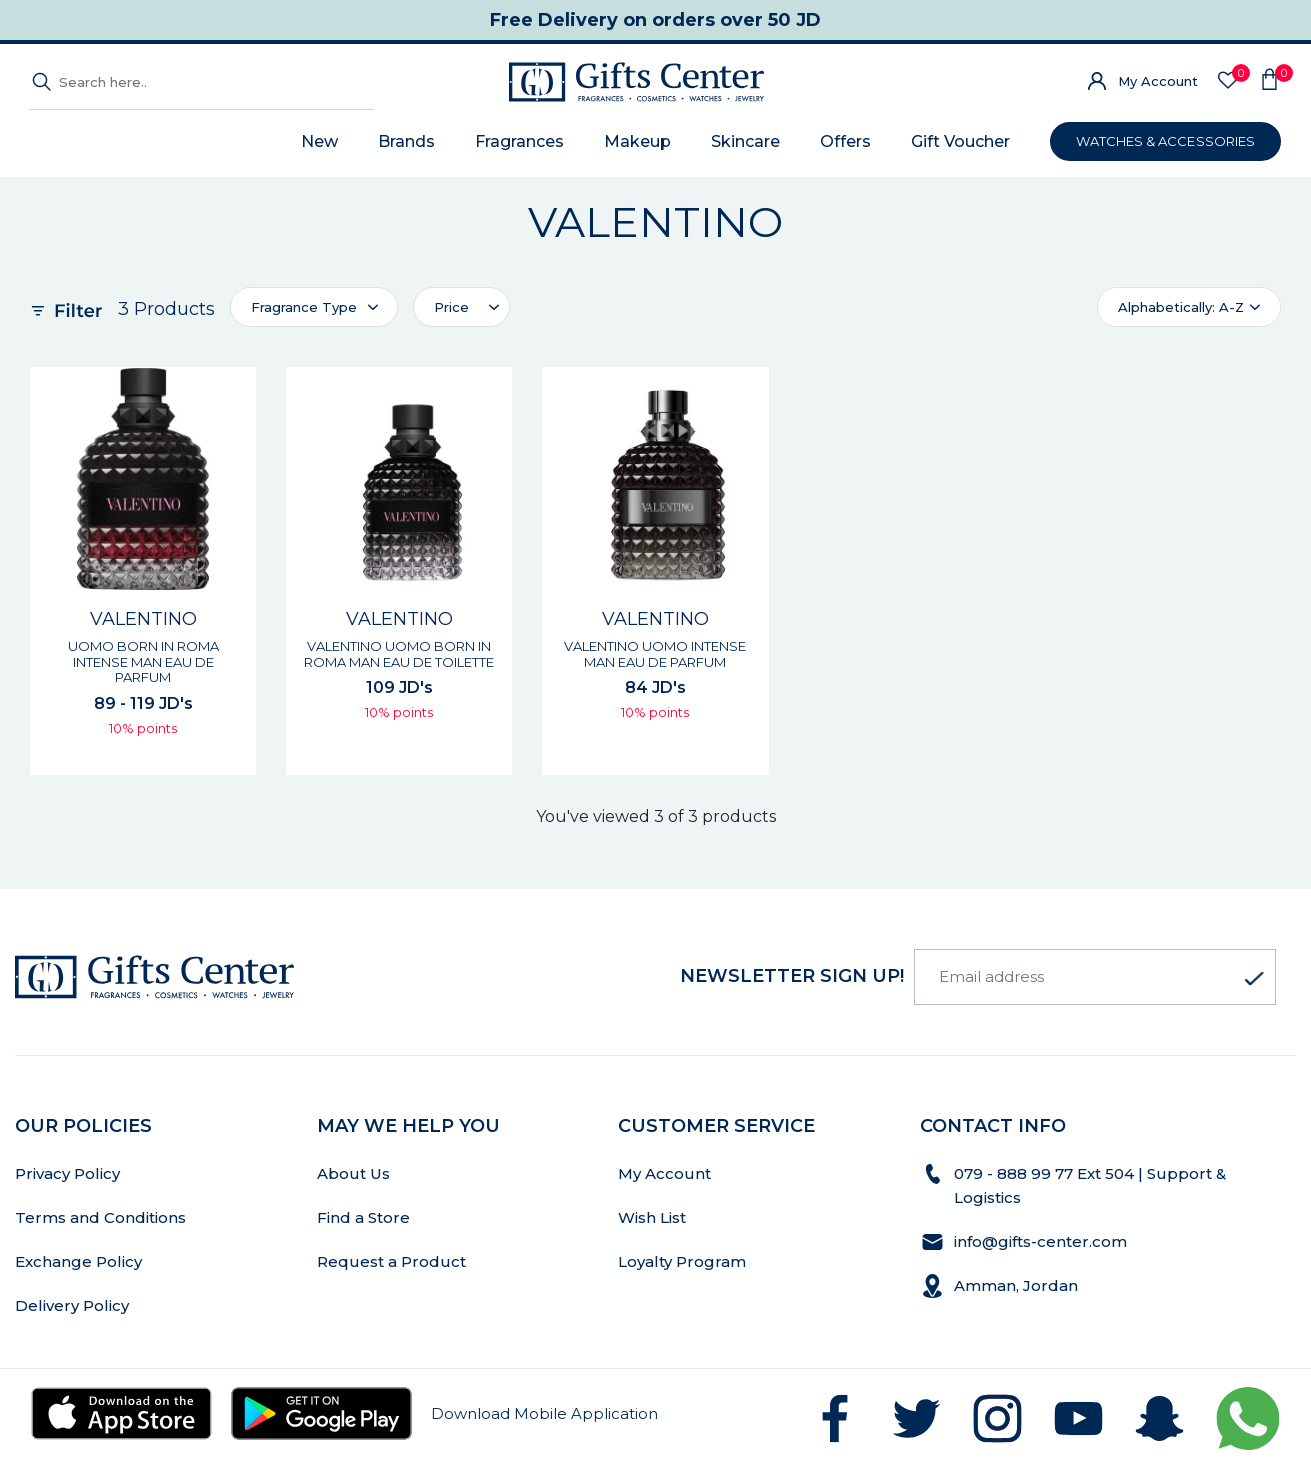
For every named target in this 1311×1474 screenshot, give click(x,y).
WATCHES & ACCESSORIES (1165, 141)
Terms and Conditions (100, 1217)
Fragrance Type (304, 307)
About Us (353, 1173)
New (319, 141)
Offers (845, 141)
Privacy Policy (67, 1173)
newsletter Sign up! (792, 976)
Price (451, 307)
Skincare (745, 141)
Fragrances (519, 141)
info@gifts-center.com (1040, 1241)
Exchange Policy (78, 1261)
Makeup (637, 141)
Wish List (652, 1217)
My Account (1158, 81)
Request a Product (391, 1261)
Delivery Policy (72, 1305)
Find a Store (363, 1217)
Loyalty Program (682, 1261)
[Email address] (1095, 977)
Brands (406, 141)
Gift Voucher (960, 141)
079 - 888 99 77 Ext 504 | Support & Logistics (1090, 1185)
